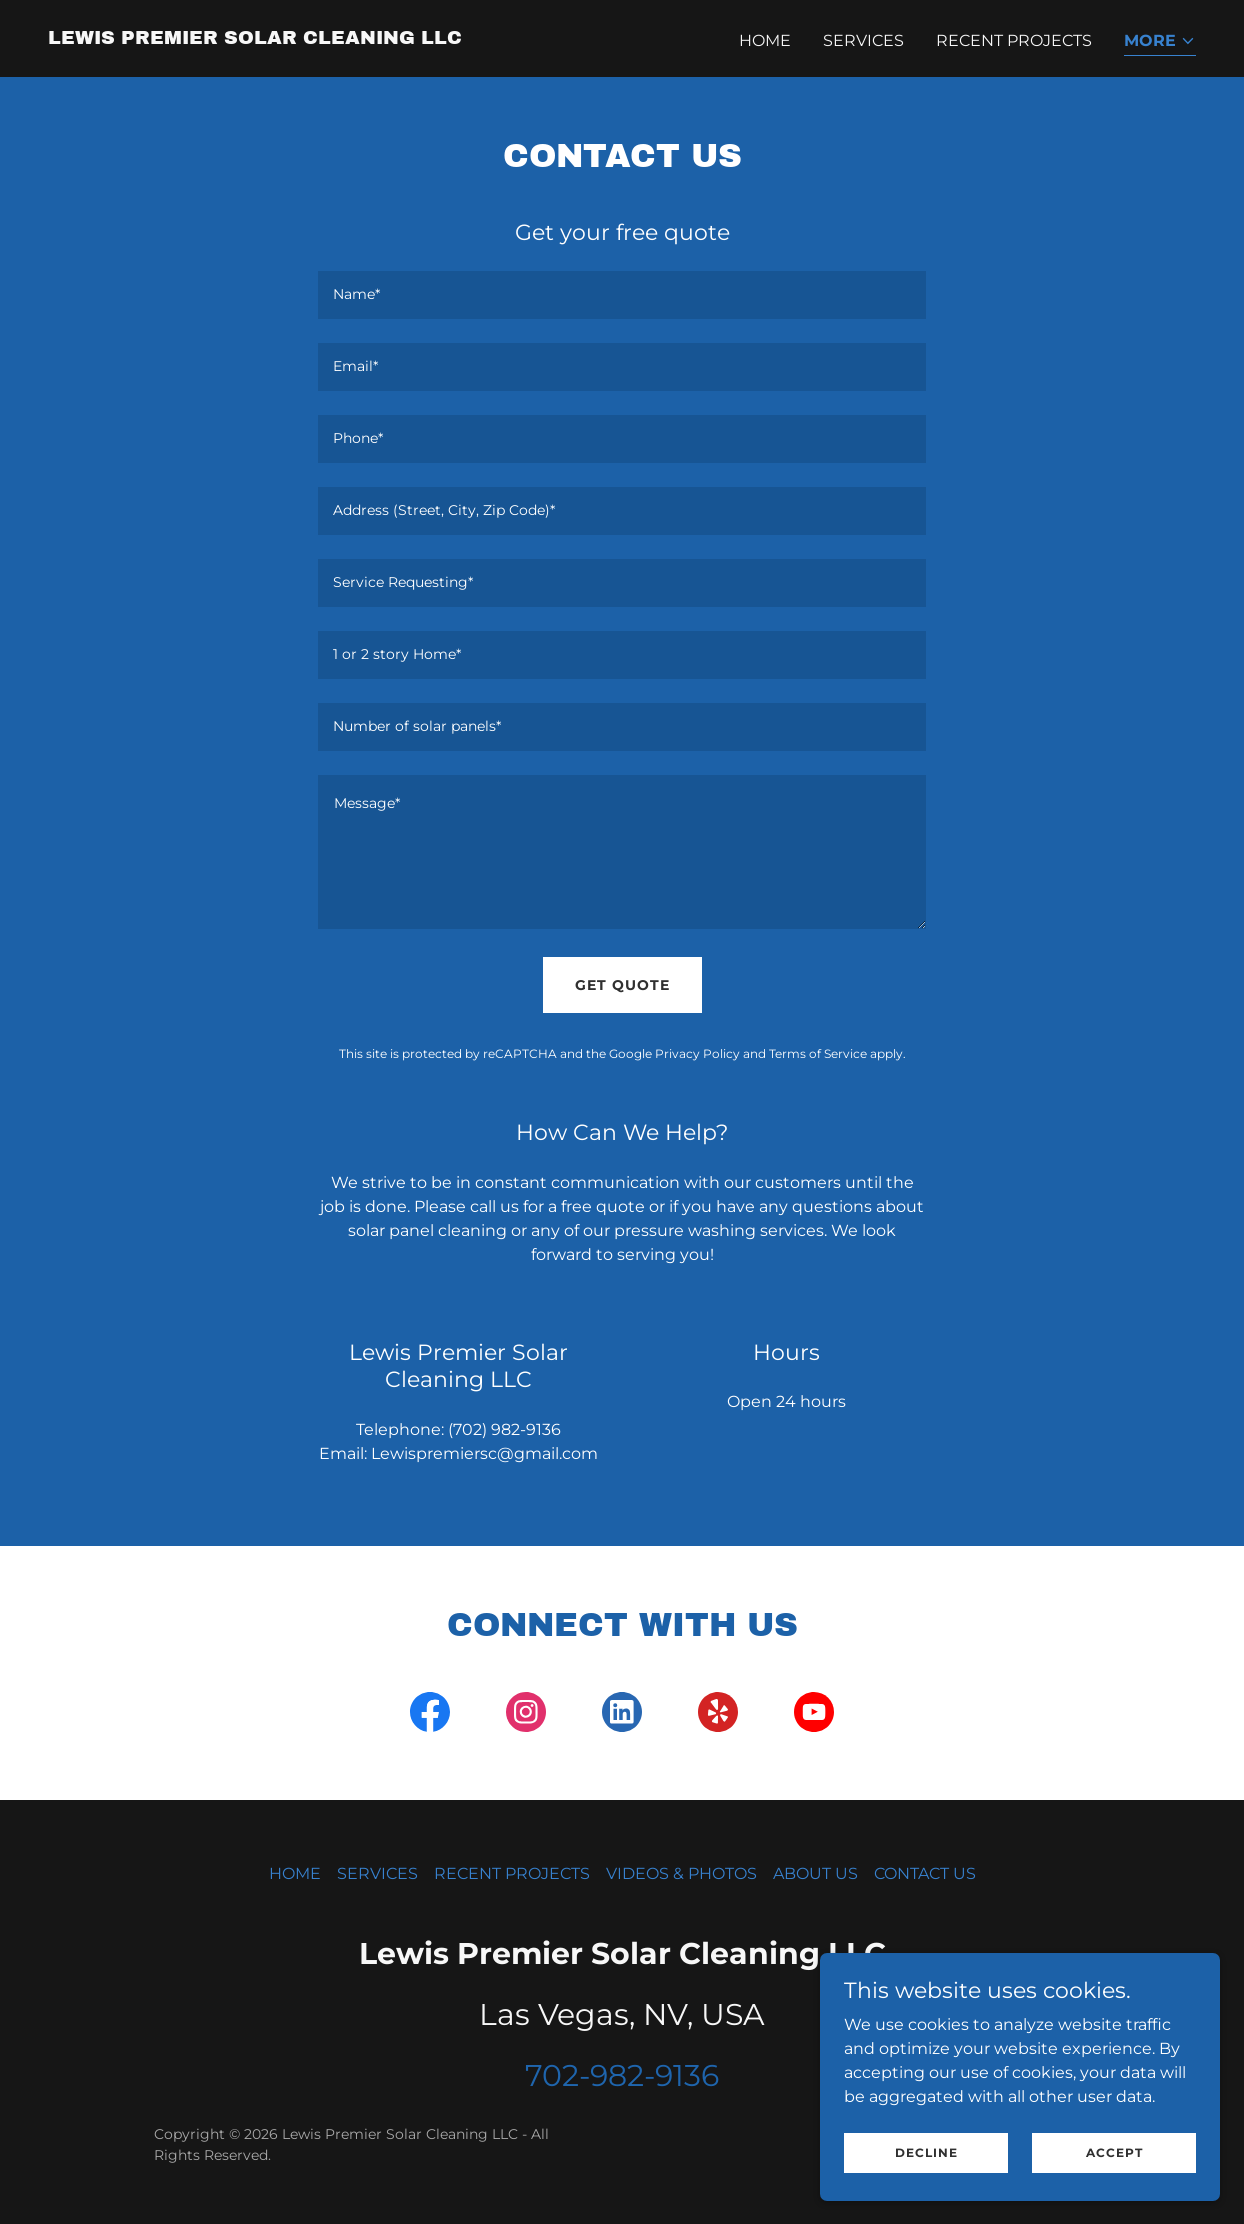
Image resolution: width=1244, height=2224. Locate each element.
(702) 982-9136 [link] (504, 1429)
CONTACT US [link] (925, 1873)
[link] (255, 38)
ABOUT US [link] (815, 1873)
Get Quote (622, 985)
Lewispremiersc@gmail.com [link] (484, 1453)
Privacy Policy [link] (697, 1053)
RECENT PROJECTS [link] (1014, 40)
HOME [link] (765, 40)
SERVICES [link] (863, 40)
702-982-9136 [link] (622, 2075)
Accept (1114, 2152)
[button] (1160, 42)
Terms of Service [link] (818, 1053)
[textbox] (622, 295)
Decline (926, 2152)
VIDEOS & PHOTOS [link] (681, 1873)
